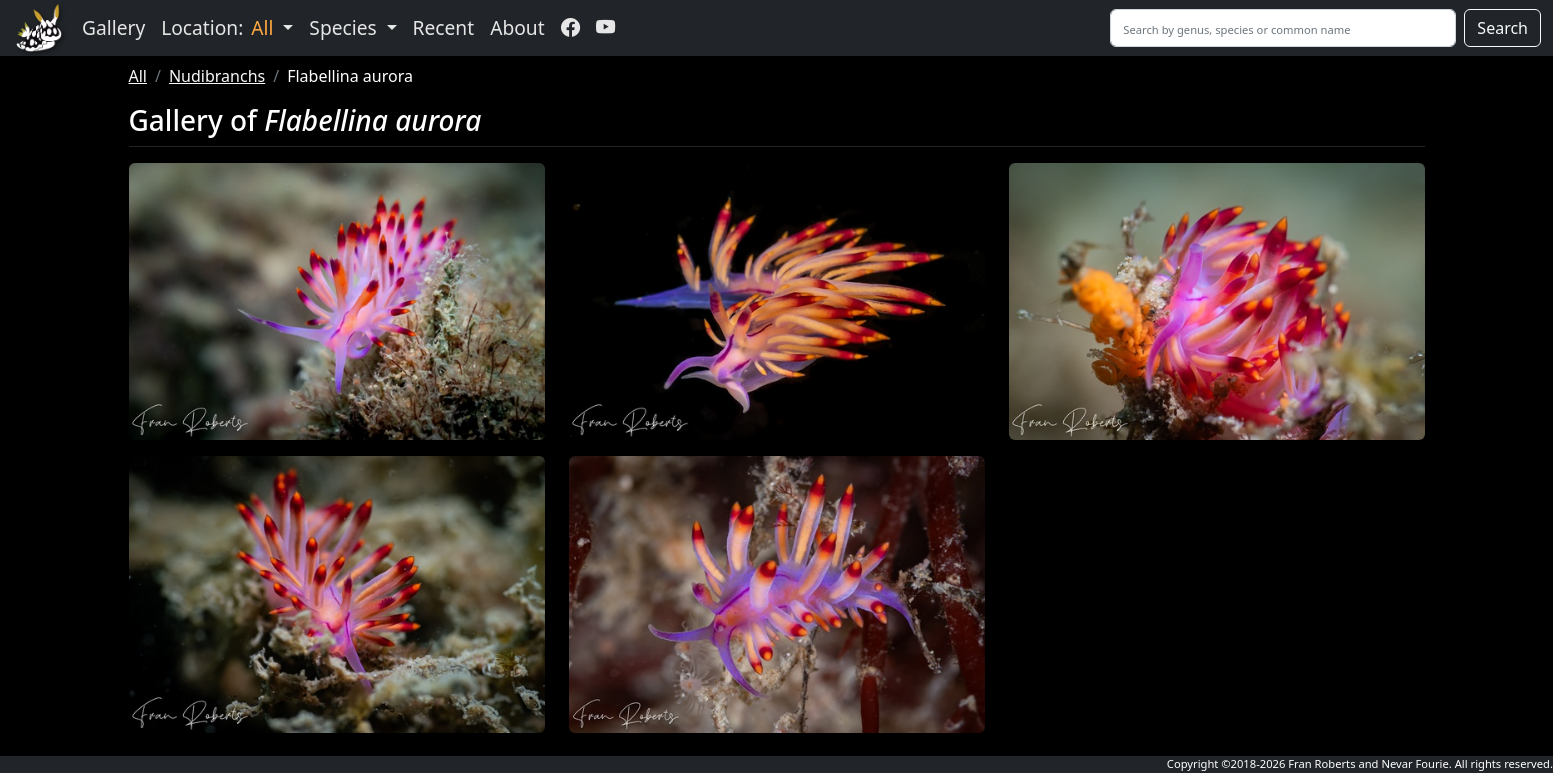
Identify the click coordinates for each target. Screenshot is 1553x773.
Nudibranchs (217, 76)
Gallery (113, 27)
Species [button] (345, 27)
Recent (444, 27)
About (517, 27)
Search (1502, 28)
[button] (337, 301)
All (138, 76)
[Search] (1283, 28)
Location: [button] (219, 27)
